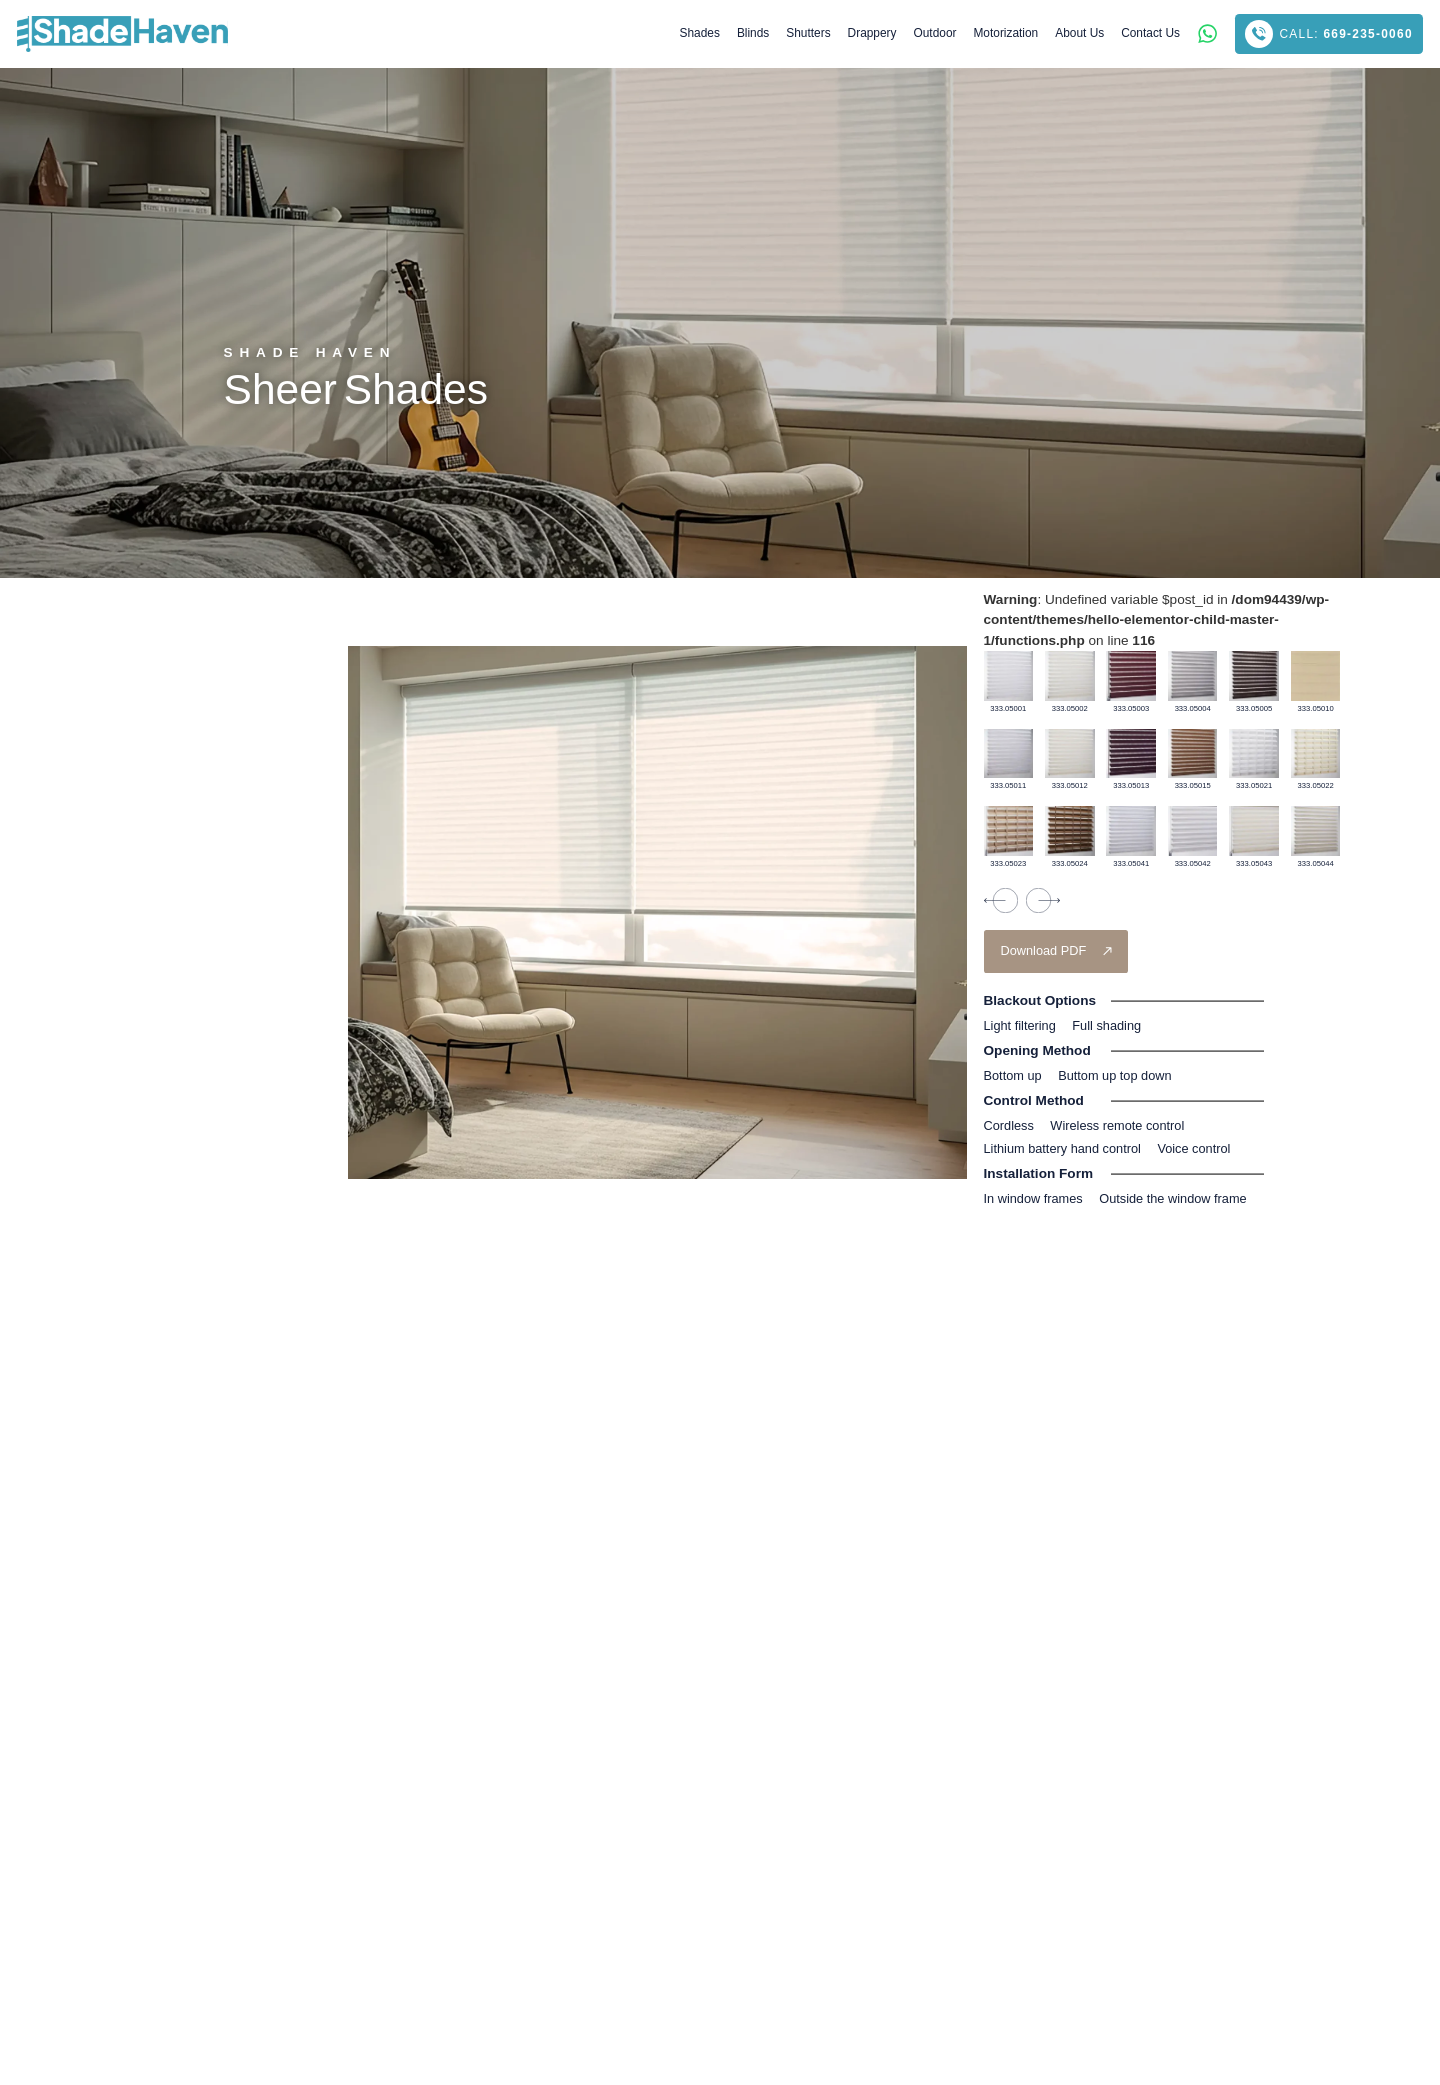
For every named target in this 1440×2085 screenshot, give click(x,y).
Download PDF (1044, 950)
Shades (700, 33)
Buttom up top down (1114, 1075)
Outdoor (935, 33)
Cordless (1009, 1125)
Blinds (753, 33)
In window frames (1033, 1198)
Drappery (872, 33)
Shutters (808, 33)
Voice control (1193, 1148)
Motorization (1005, 33)
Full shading (1106, 1025)
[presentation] (1001, 900)
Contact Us (1150, 33)
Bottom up (1013, 1075)
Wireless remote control (1117, 1125)
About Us (1079, 33)
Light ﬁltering (1020, 1025)
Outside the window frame (1172, 1198)
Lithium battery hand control (1062, 1148)
